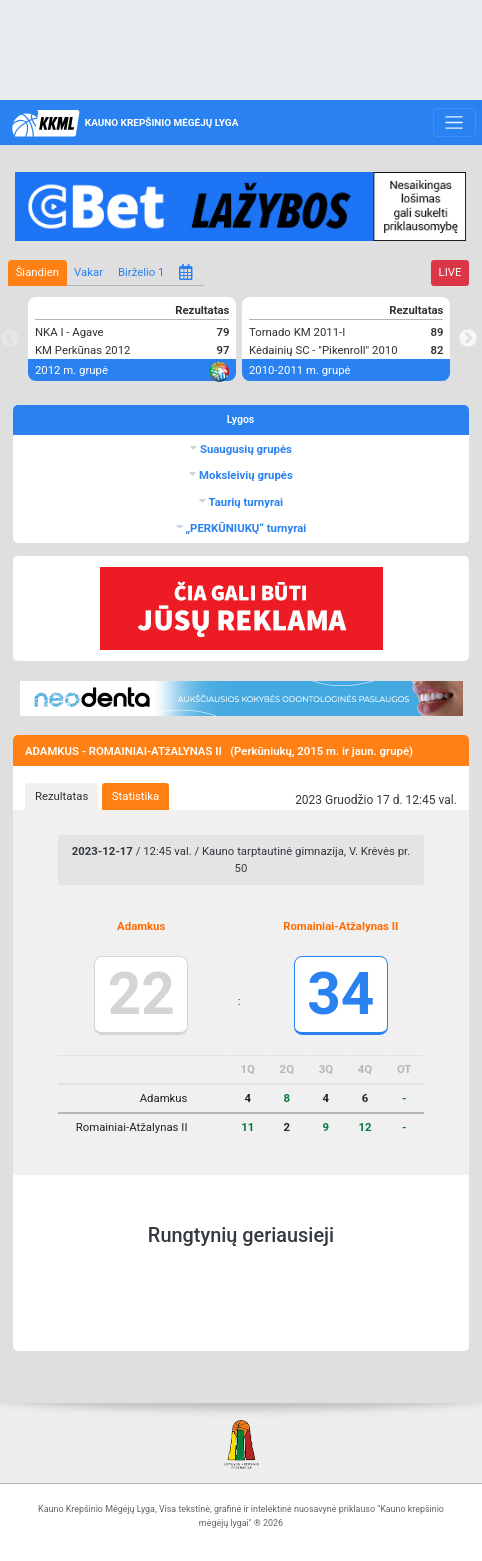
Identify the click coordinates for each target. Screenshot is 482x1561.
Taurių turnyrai (244, 502)
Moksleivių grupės (244, 475)
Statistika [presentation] (135, 796)
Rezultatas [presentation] (61, 796)
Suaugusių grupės (244, 449)
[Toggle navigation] (454, 123)
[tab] (61, 797)
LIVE (450, 272)
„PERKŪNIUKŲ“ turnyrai (245, 528)
